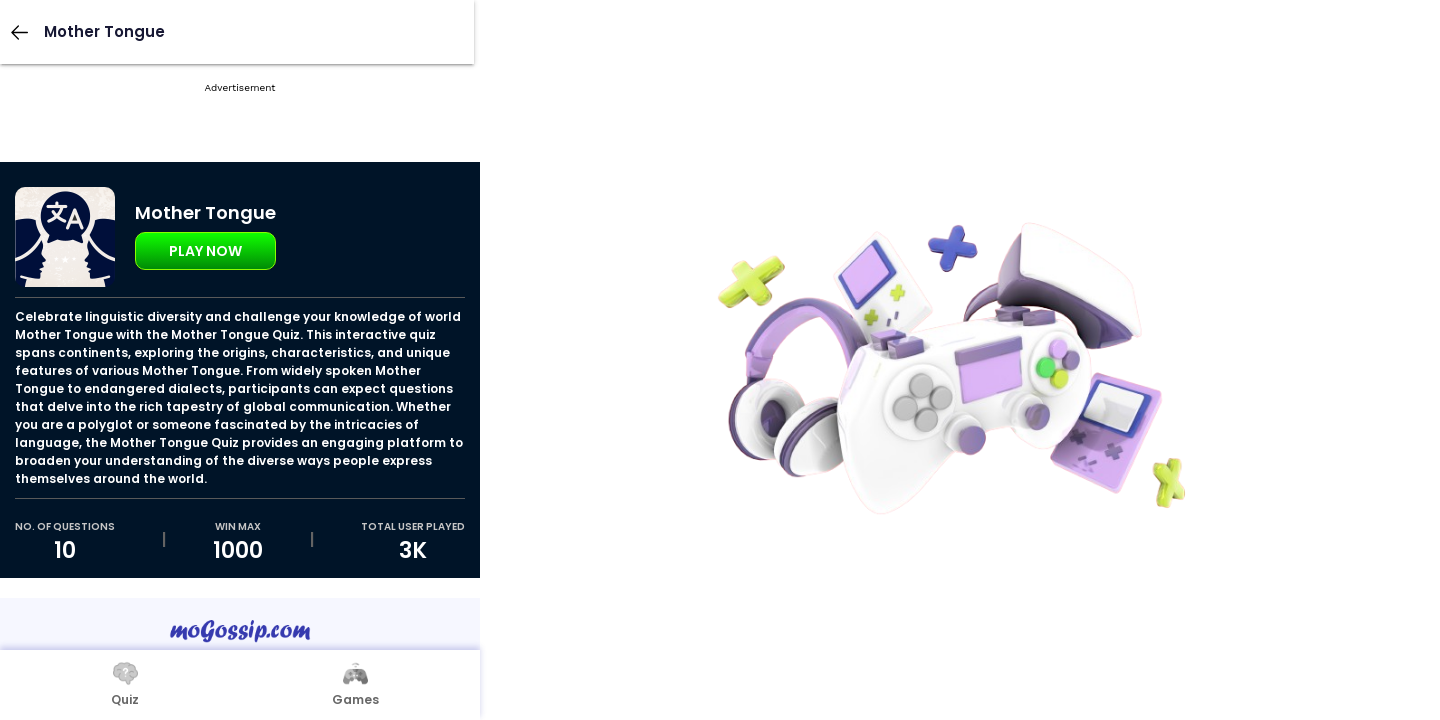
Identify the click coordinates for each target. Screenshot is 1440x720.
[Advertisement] (240, 150)
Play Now (205, 251)
